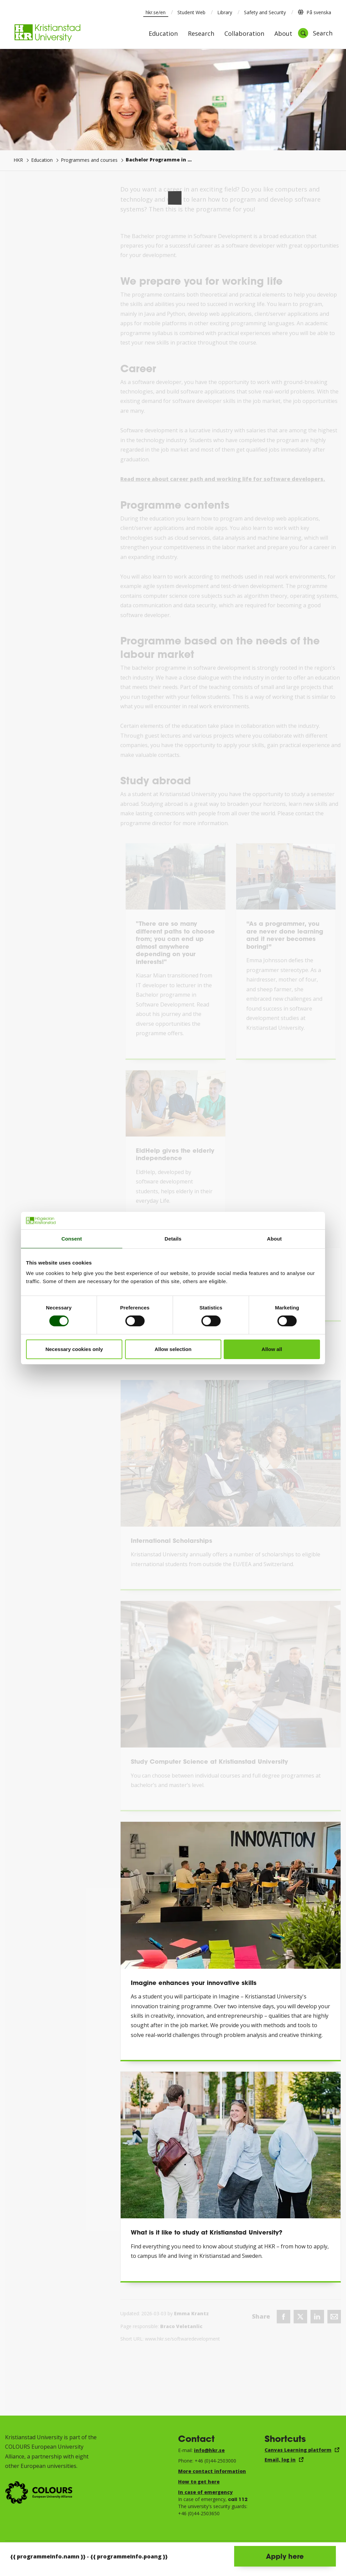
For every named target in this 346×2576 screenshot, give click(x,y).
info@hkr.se (209, 2450)
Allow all (272, 1349)
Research (201, 33)
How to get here (199, 2481)
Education (163, 33)
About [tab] (274, 1239)
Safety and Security (265, 12)
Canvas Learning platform (298, 2450)
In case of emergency (205, 2492)
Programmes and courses (89, 160)
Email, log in (280, 2459)
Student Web (191, 12)
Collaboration (244, 33)
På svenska (314, 12)
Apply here (285, 2556)
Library (224, 12)
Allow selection (172, 1349)
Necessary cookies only (74, 1349)
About (283, 33)
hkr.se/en (156, 12)
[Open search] (315, 33)
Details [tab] (173, 1239)
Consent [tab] (71, 1239)
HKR (18, 160)
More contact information (212, 2471)
